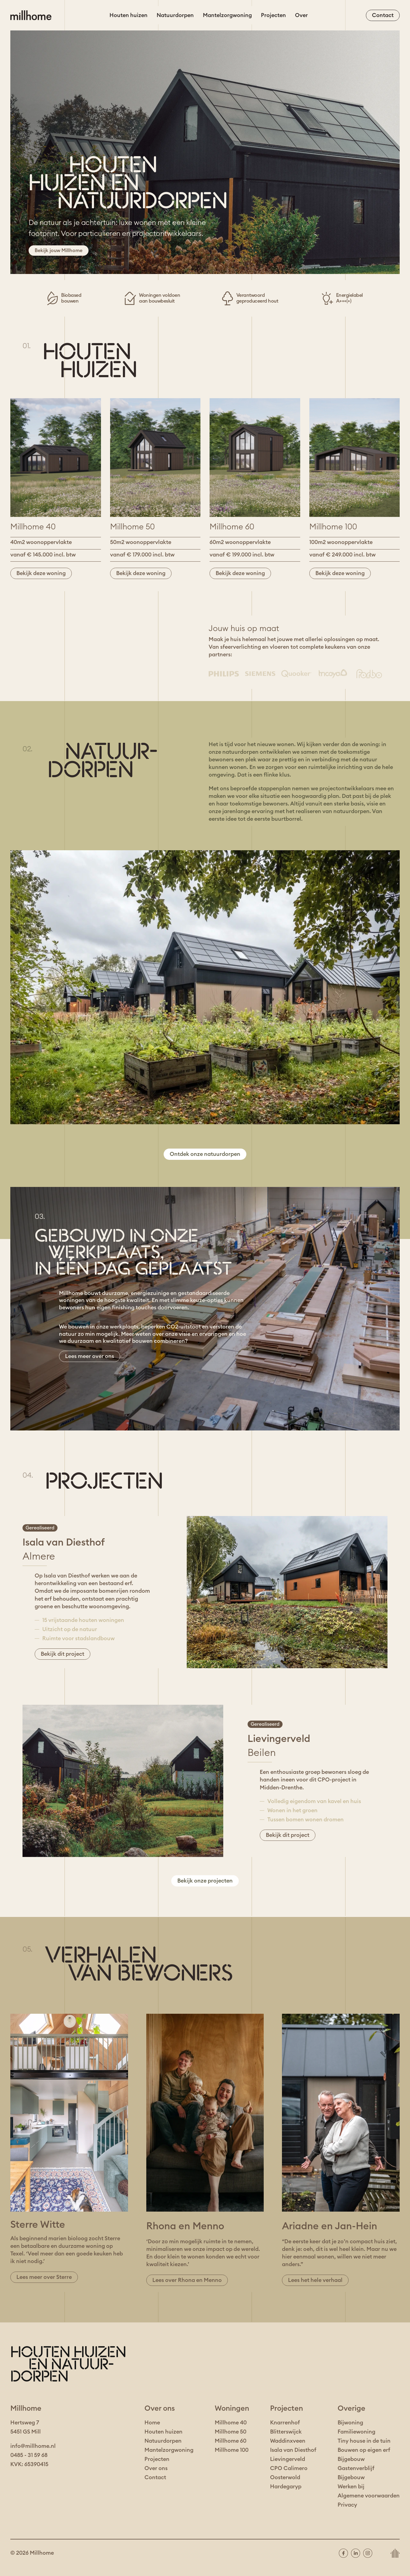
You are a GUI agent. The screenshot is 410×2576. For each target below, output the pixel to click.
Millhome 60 (230, 2441)
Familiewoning (356, 2431)
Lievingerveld (287, 2459)
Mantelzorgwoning (227, 15)
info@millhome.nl (33, 2446)
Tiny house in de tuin (364, 2441)
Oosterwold (285, 2477)
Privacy (347, 2505)
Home (152, 2422)
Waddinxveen (287, 2441)
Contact (155, 2477)
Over (301, 15)
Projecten (273, 15)
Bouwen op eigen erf (364, 2450)
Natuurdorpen (175, 15)
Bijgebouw (351, 2459)
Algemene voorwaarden (369, 2495)
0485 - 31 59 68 (28, 2455)
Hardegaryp (285, 2486)
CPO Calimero (289, 2468)
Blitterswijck (286, 2431)
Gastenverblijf (356, 2468)
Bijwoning (350, 2422)
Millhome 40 (231, 2422)
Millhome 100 (231, 2450)
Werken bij (351, 2486)
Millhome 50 (230, 2431)
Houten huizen (128, 15)
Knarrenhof (285, 2422)
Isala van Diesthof (293, 2450)
